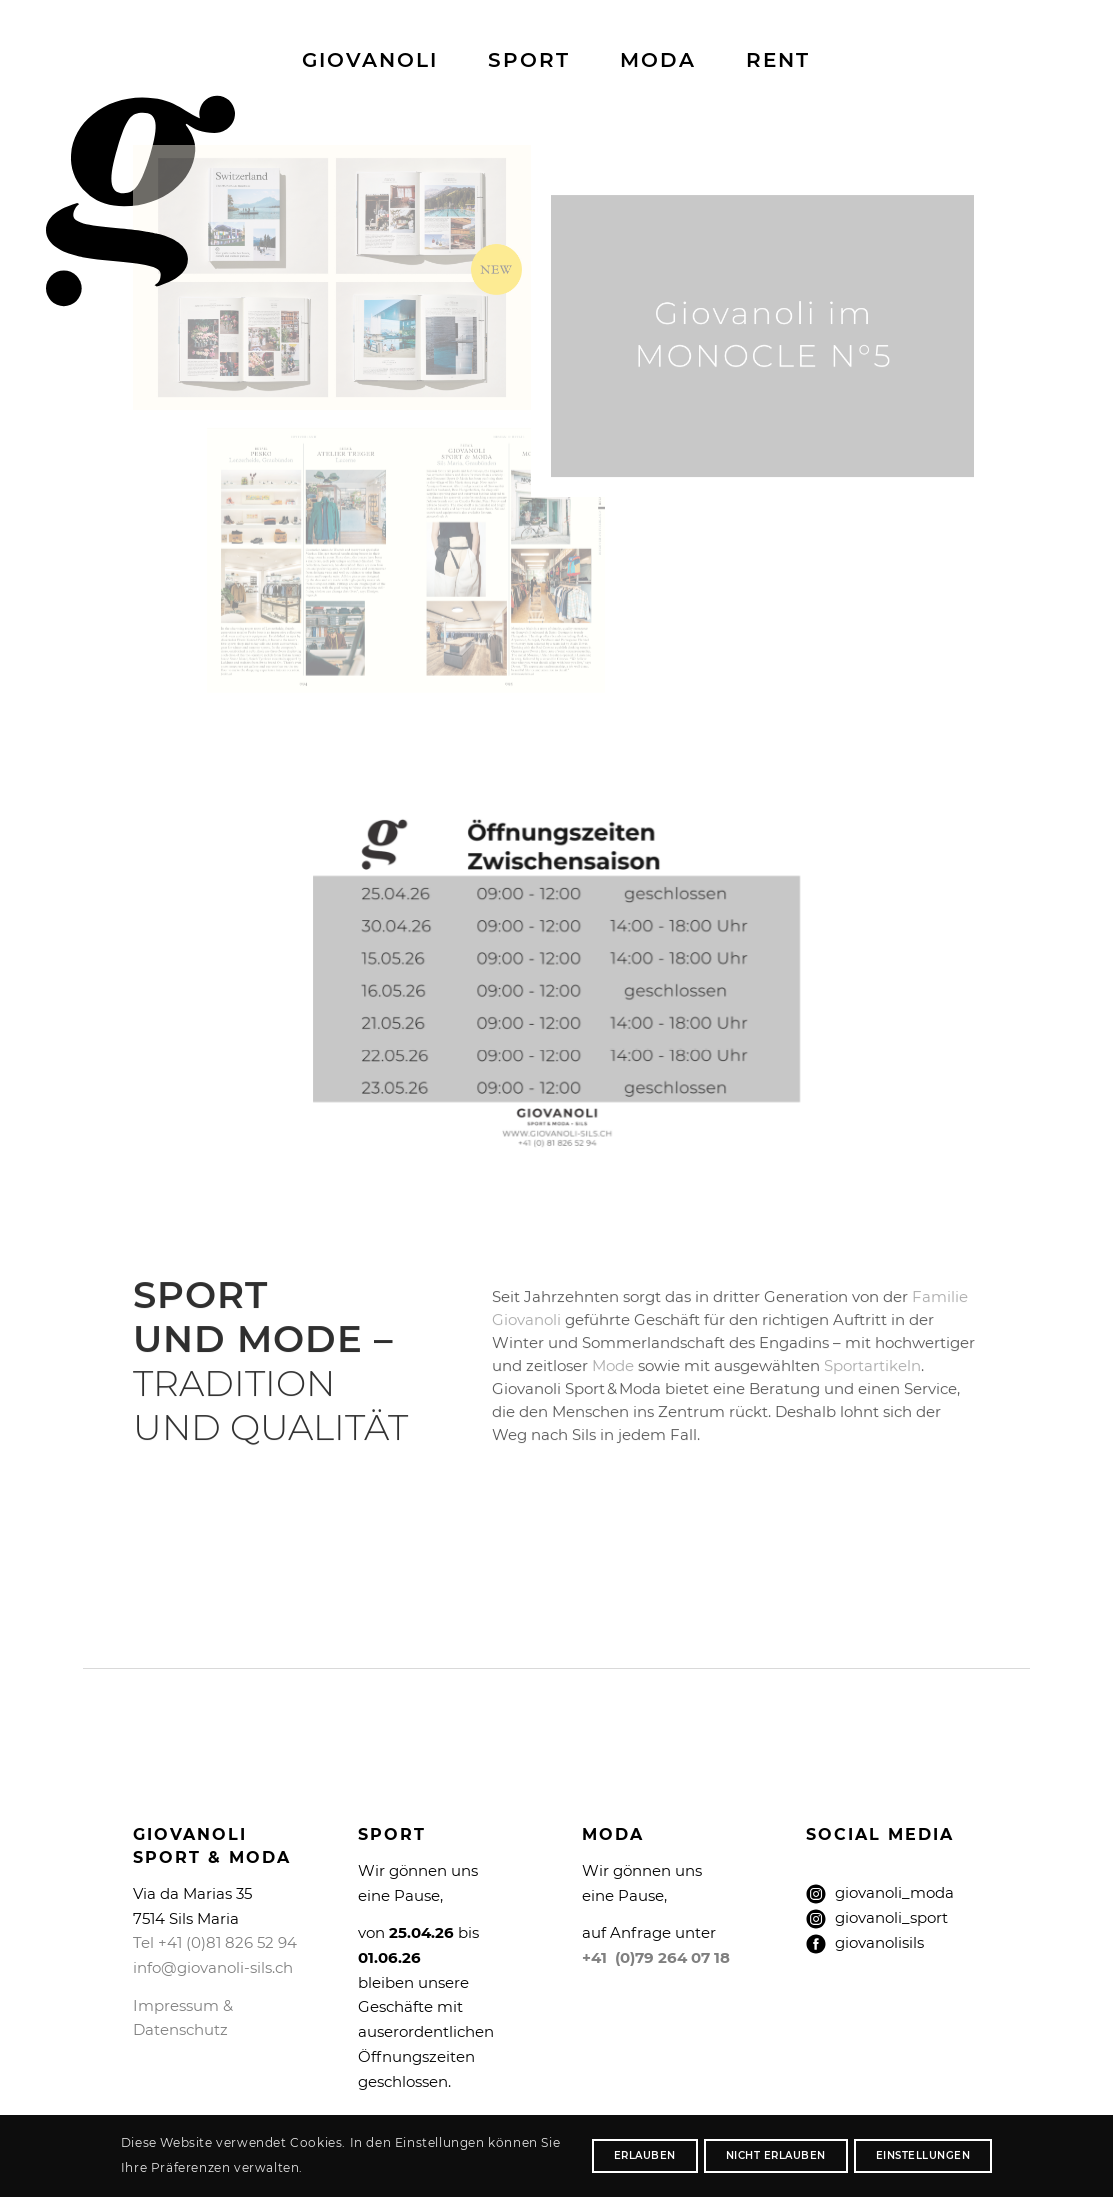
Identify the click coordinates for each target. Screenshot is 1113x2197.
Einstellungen (923, 2155)
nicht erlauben (776, 2155)
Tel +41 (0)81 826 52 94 (215, 1942)
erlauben (645, 2155)
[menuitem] (370, 60)
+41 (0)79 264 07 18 (656, 1957)
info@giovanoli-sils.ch (213, 1967)
